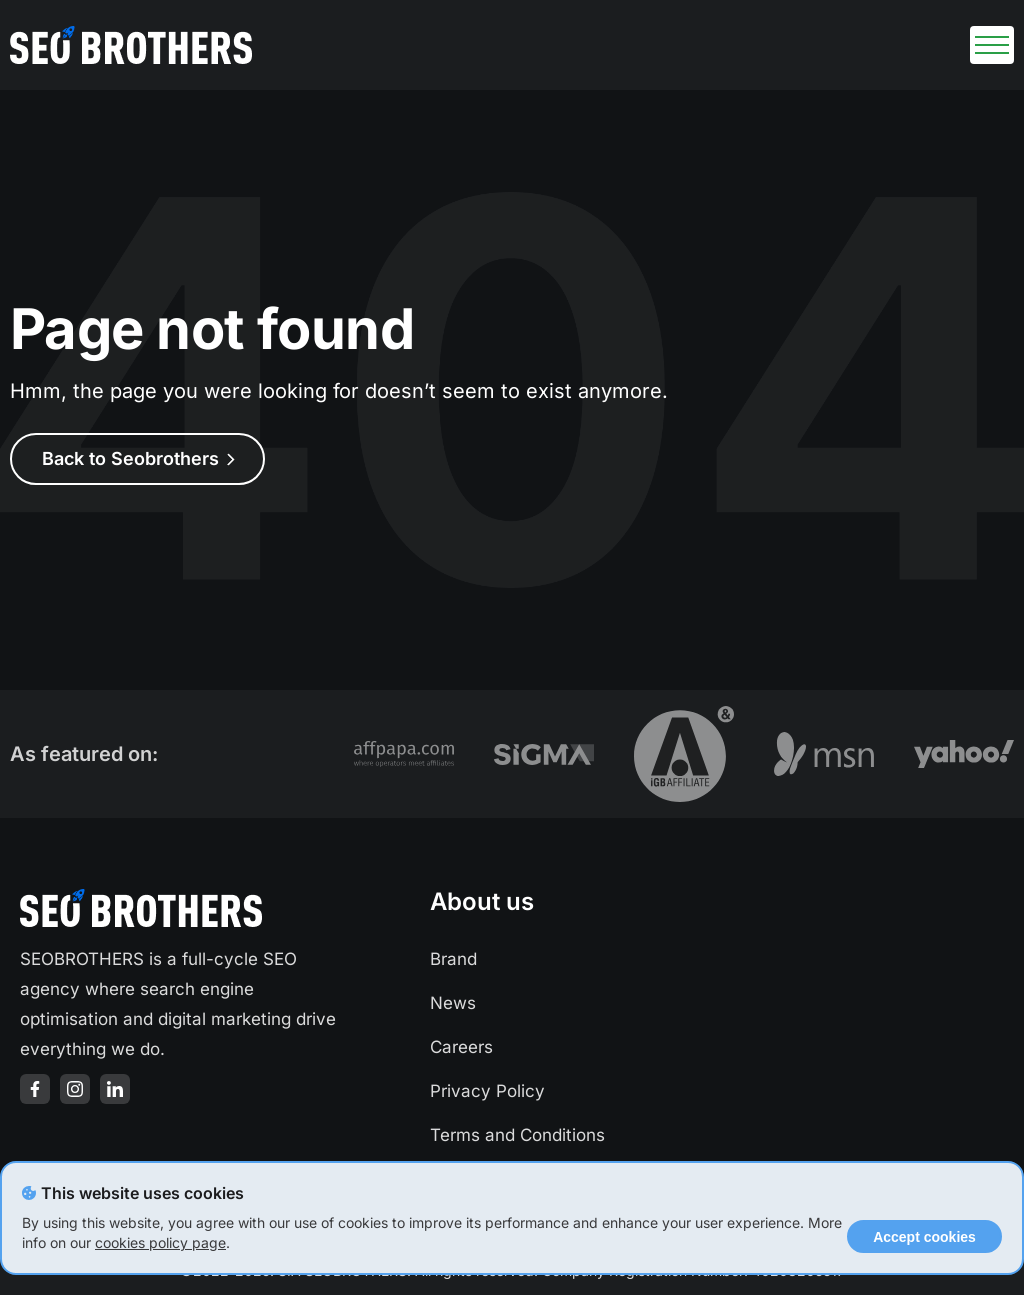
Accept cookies (924, 1237)
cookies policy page (160, 1242)
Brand (453, 959)
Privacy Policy (487, 1091)
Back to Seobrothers (138, 458)
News (453, 1003)
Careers (461, 1047)
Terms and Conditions (517, 1135)
